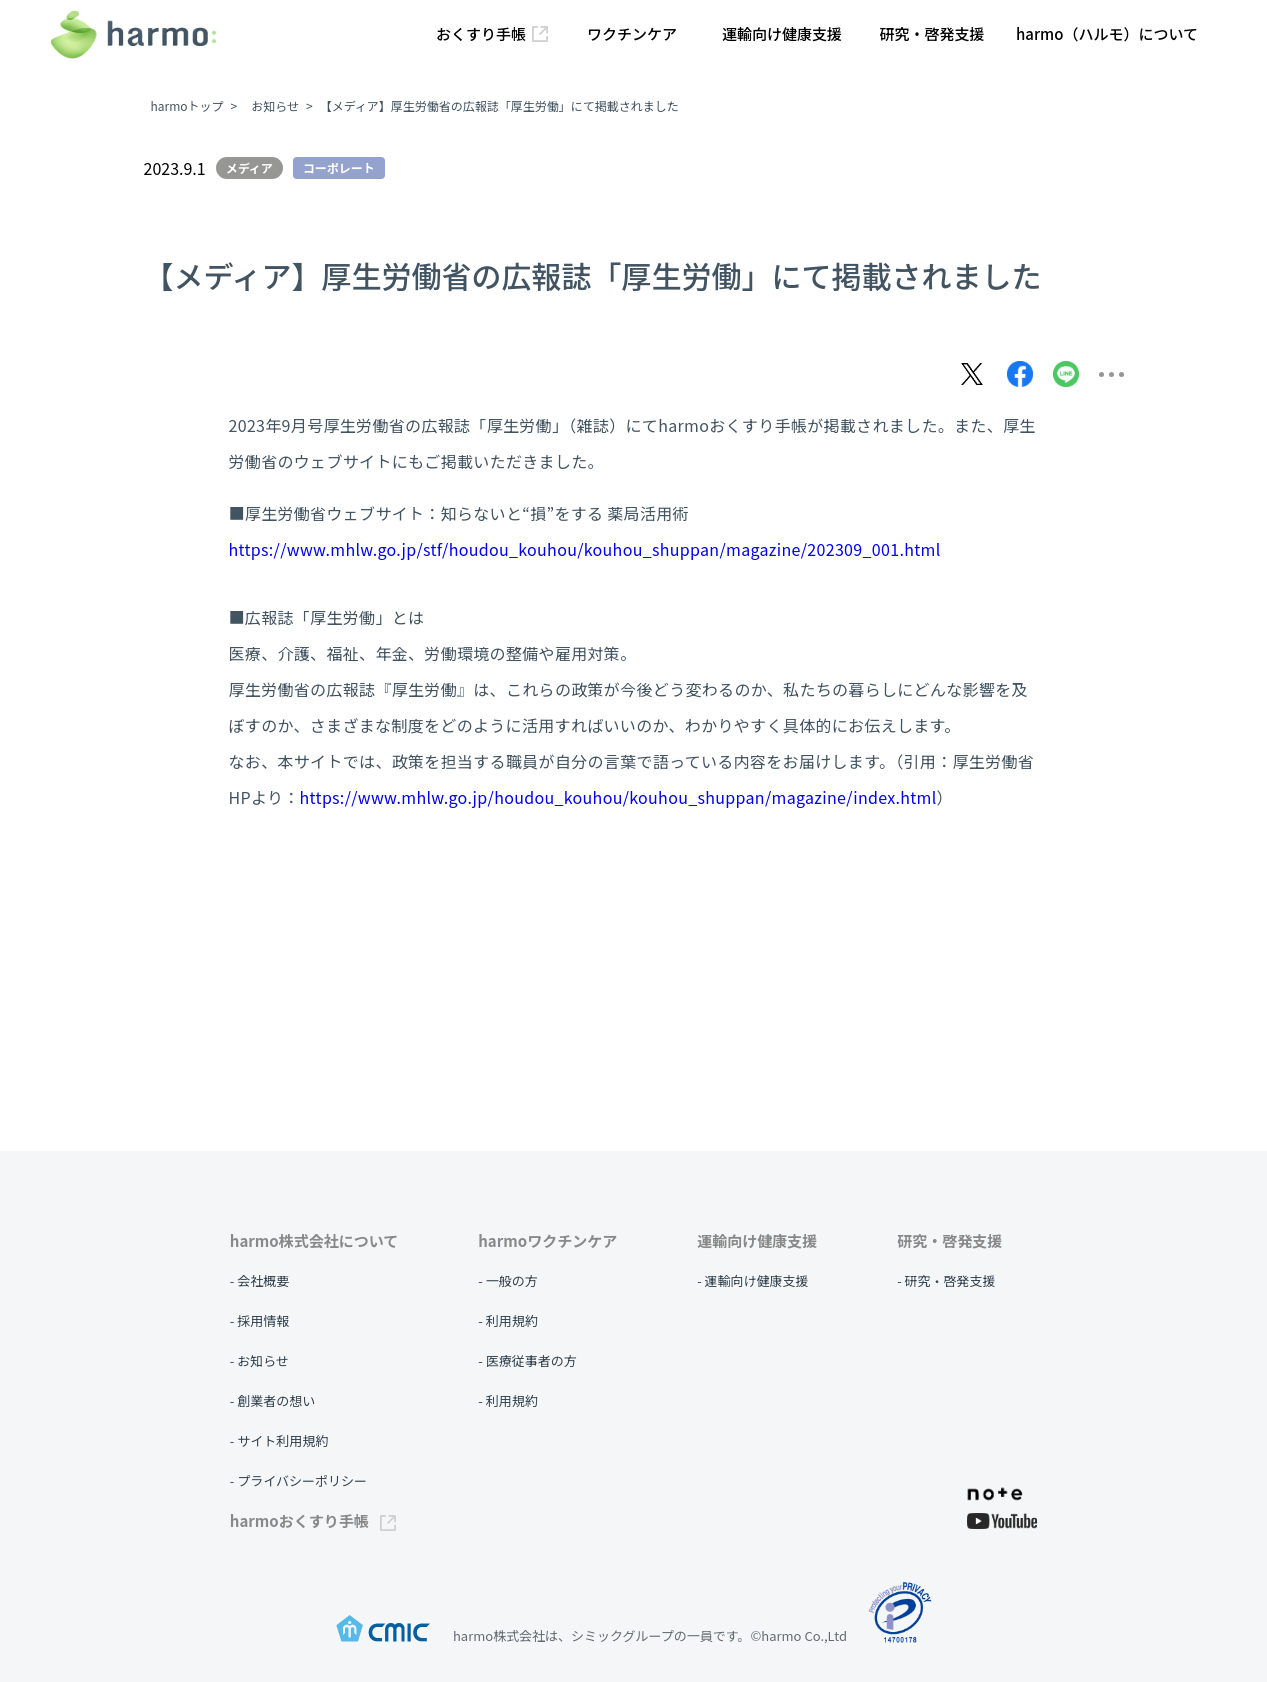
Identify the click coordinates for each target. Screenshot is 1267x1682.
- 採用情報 (259, 1320)
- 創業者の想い (272, 1400)
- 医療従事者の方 (527, 1360)
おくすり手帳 (492, 33)
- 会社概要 (259, 1280)
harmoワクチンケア (547, 1240)
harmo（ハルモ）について (1107, 33)
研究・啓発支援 (931, 33)
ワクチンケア (632, 33)
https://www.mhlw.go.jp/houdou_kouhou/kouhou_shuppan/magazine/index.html (618, 797)
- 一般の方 (507, 1280)
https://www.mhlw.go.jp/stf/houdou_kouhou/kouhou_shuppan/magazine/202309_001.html (585, 549)
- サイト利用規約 (279, 1440)
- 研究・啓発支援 (946, 1280)
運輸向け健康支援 (782, 33)
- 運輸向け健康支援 (752, 1280)
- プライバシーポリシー (298, 1480)
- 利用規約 (507, 1320)
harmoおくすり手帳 (313, 1520)
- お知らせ (259, 1360)
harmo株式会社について (314, 1240)
